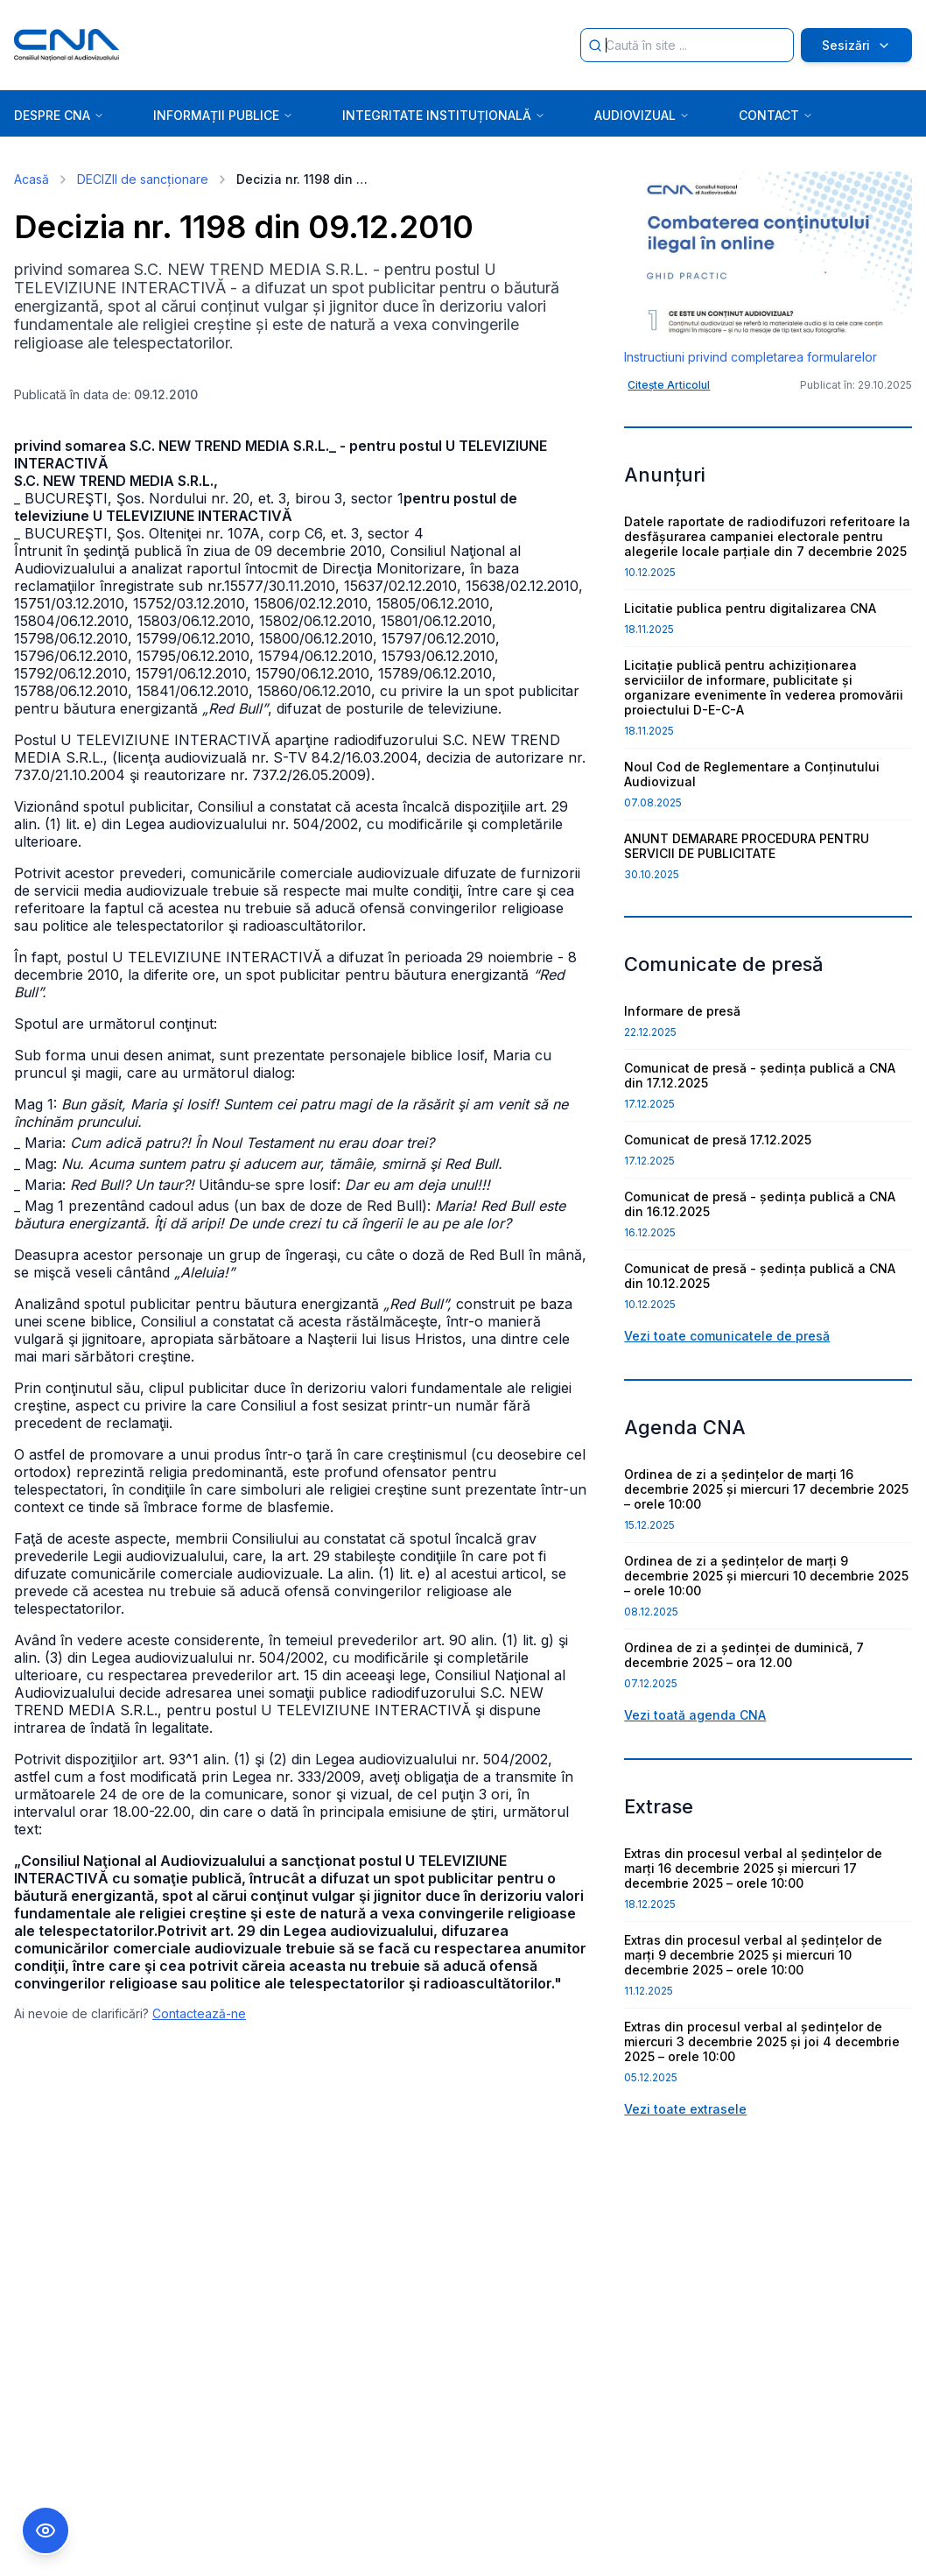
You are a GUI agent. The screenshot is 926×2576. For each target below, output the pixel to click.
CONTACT (776, 115)
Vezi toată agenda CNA (695, 1714)
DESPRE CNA (59, 115)
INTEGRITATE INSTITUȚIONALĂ (443, 115)
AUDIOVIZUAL (642, 115)
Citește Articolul (669, 384)
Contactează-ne (199, 2013)
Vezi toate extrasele (685, 2108)
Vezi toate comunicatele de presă (727, 1335)
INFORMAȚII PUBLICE (223, 115)
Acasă (31, 179)
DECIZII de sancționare (142, 179)
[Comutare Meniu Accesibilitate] (45, 2530)
